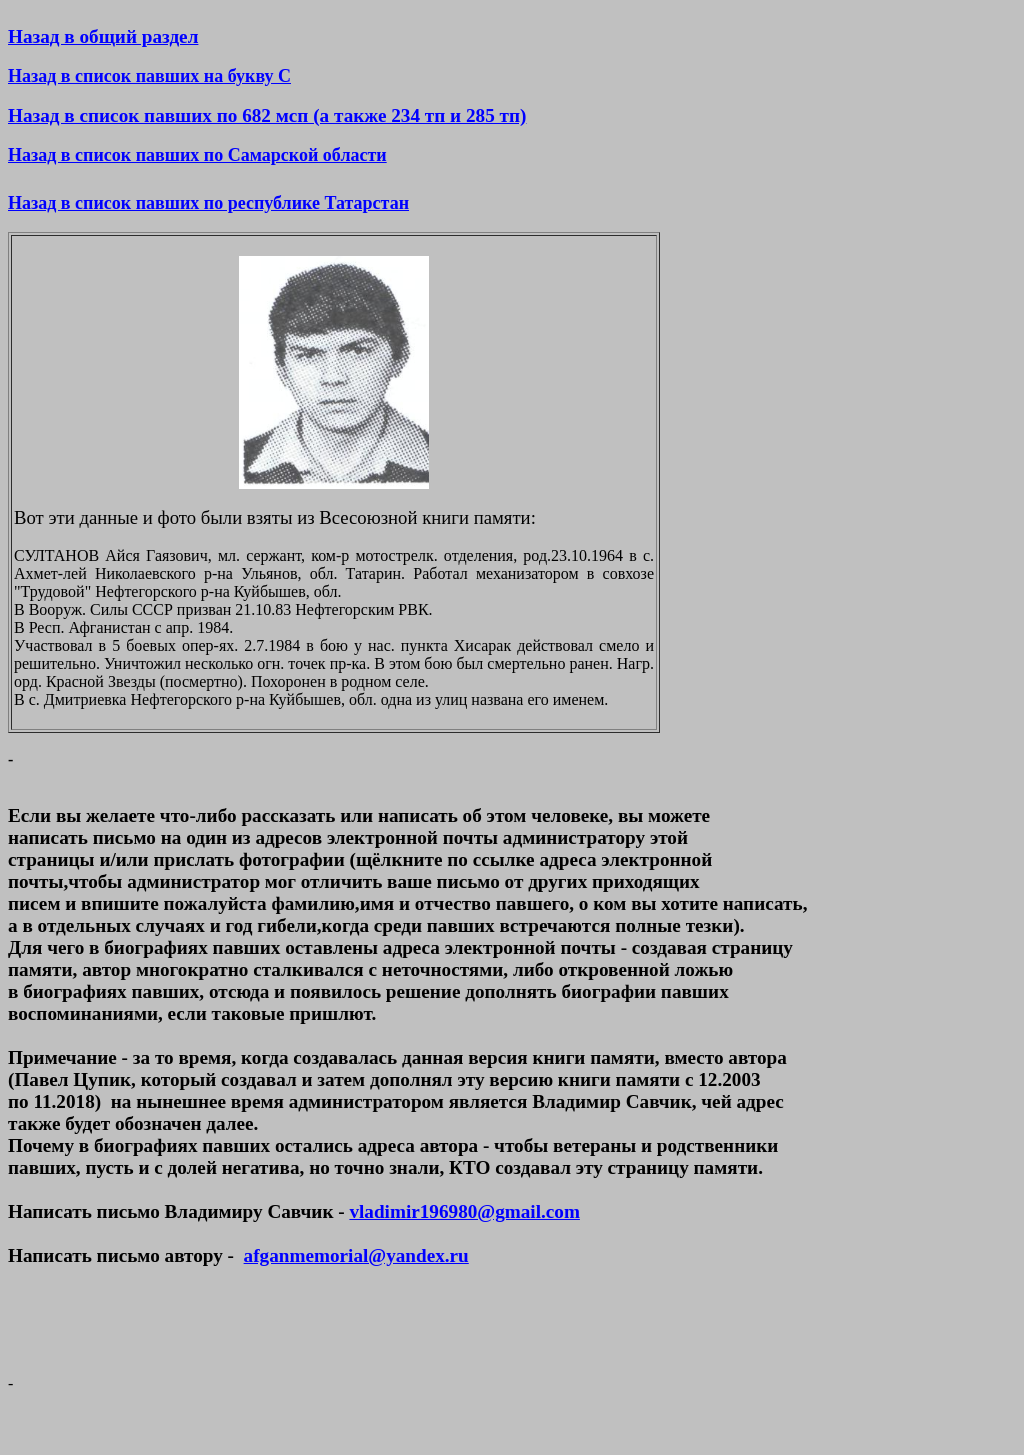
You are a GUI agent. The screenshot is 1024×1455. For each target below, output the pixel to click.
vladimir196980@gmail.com (464, 1211)
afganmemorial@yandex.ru (356, 1255)
